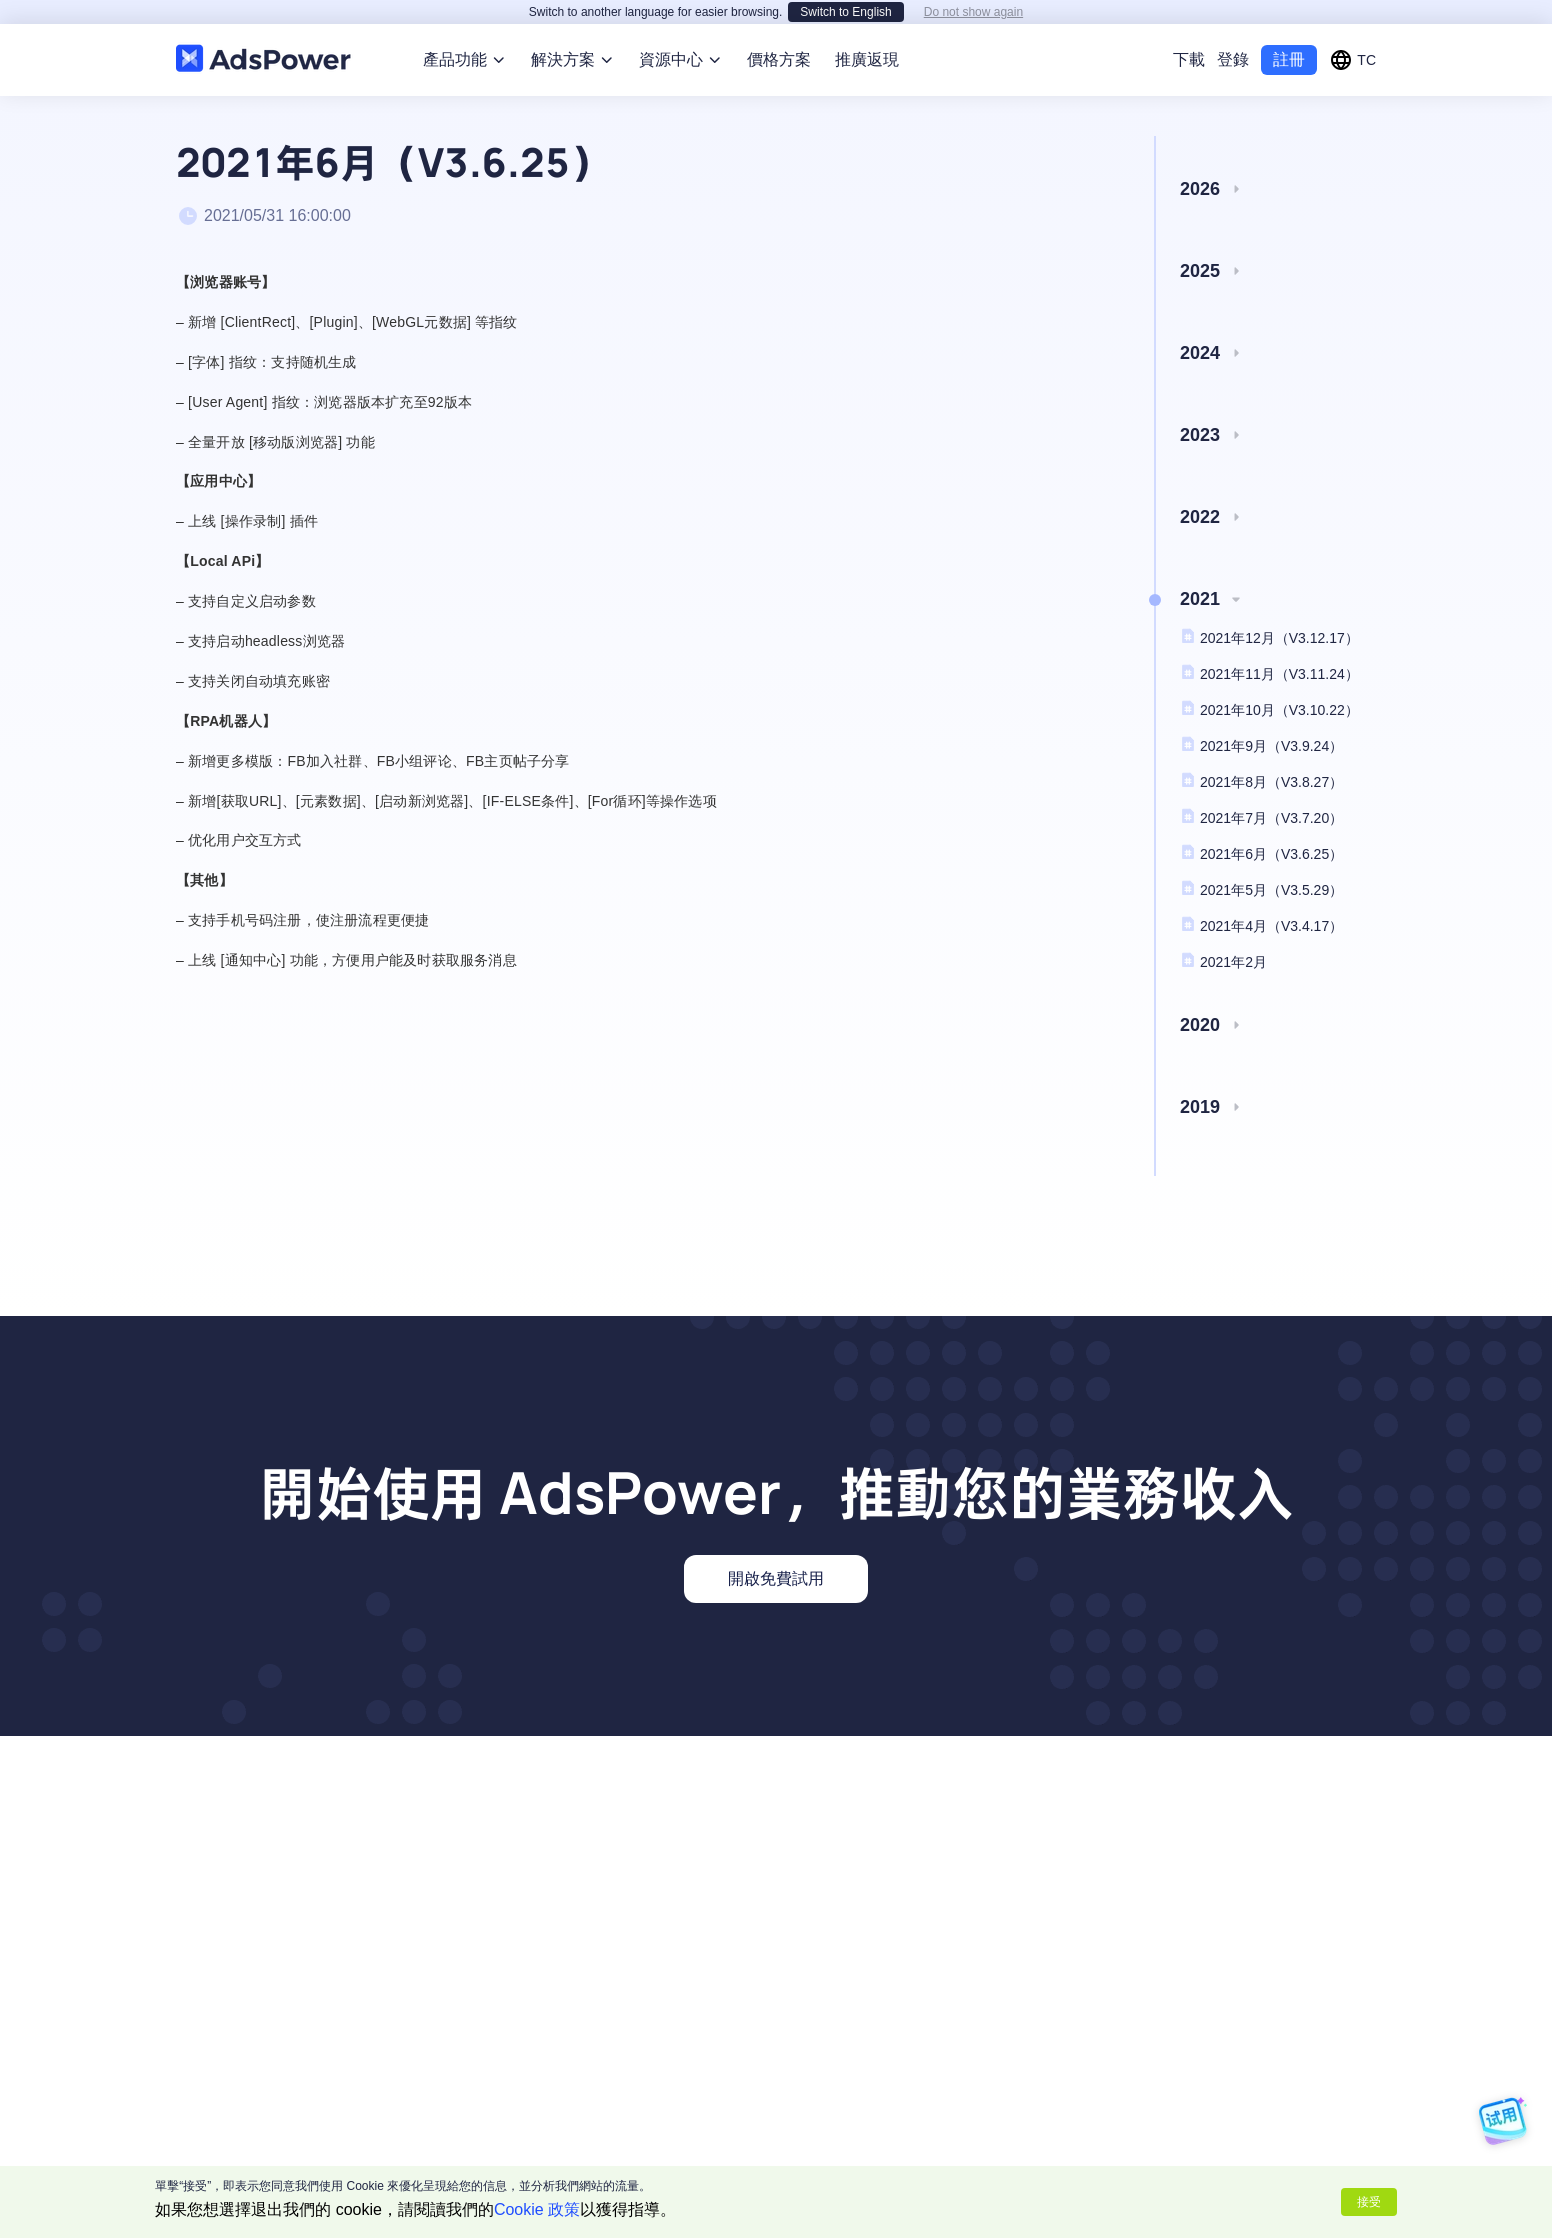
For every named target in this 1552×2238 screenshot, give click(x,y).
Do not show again (973, 12)
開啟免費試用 (776, 1578)
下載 (1189, 59)
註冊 (1289, 59)
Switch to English (845, 12)
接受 (1369, 2202)
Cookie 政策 (537, 2209)
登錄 (1233, 59)
